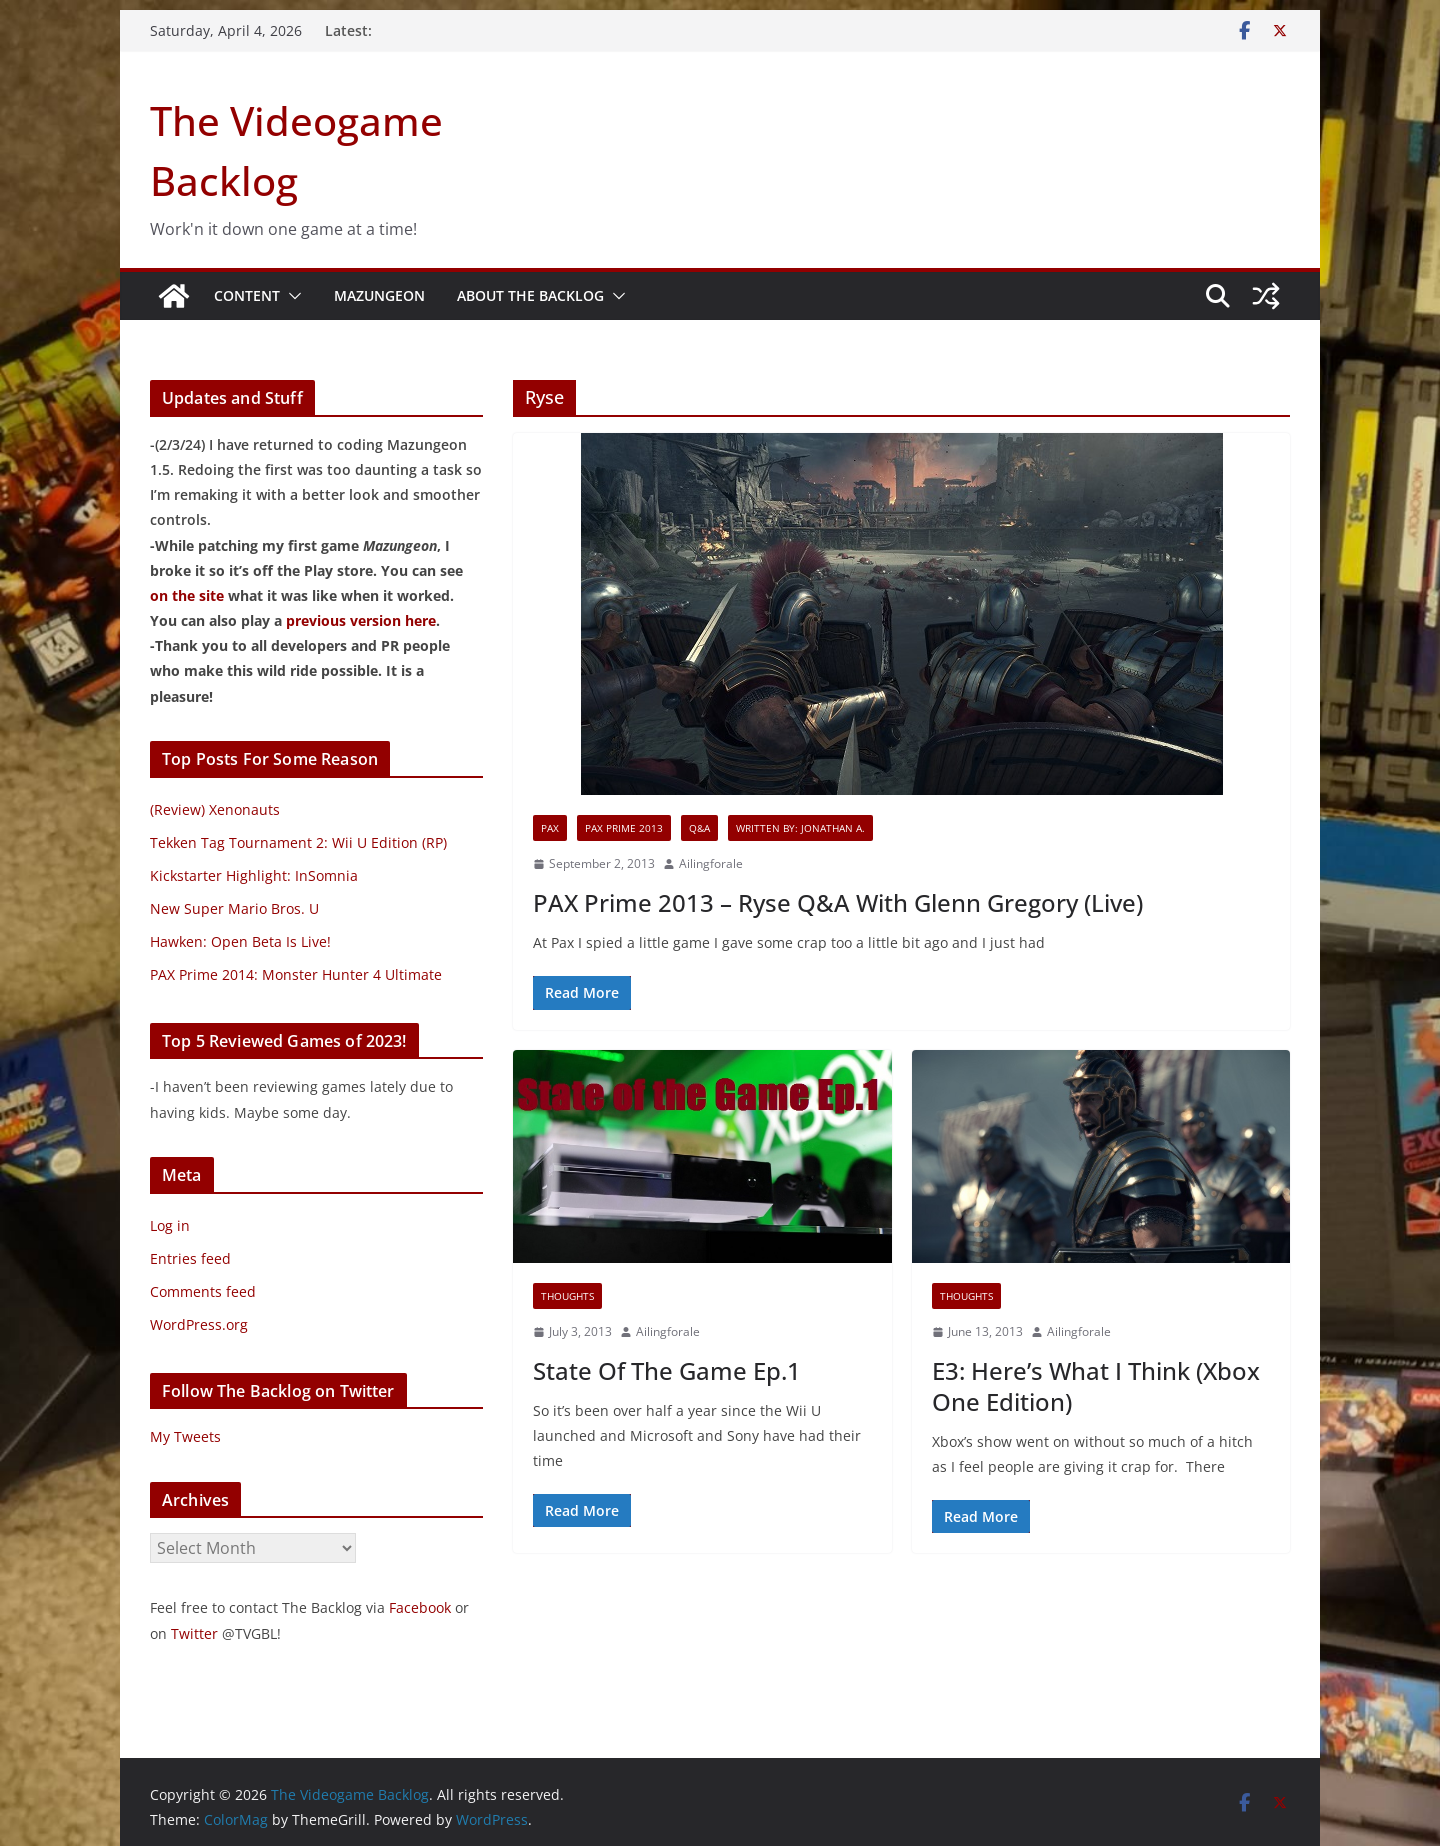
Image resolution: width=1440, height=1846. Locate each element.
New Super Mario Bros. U (234, 908)
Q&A (699, 828)
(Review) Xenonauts (215, 809)
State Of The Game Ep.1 (667, 1370)
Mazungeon (379, 295)
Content (247, 295)
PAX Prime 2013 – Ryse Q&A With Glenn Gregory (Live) (838, 902)
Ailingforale (711, 863)
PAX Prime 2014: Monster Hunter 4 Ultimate (296, 974)
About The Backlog (530, 295)
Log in (170, 1225)
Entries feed (190, 1258)
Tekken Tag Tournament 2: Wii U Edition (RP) (298, 842)
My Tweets (185, 1436)
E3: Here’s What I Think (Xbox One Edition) (1096, 1386)
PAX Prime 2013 (624, 828)
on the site (187, 595)
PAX (550, 828)
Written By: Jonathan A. (800, 828)
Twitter (194, 1633)
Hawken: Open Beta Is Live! (240, 941)
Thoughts (567, 1296)
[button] (291, 296)
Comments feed (203, 1291)
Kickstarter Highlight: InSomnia (254, 875)
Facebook (420, 1607)
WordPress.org (199, 1324)
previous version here (361, 620)
